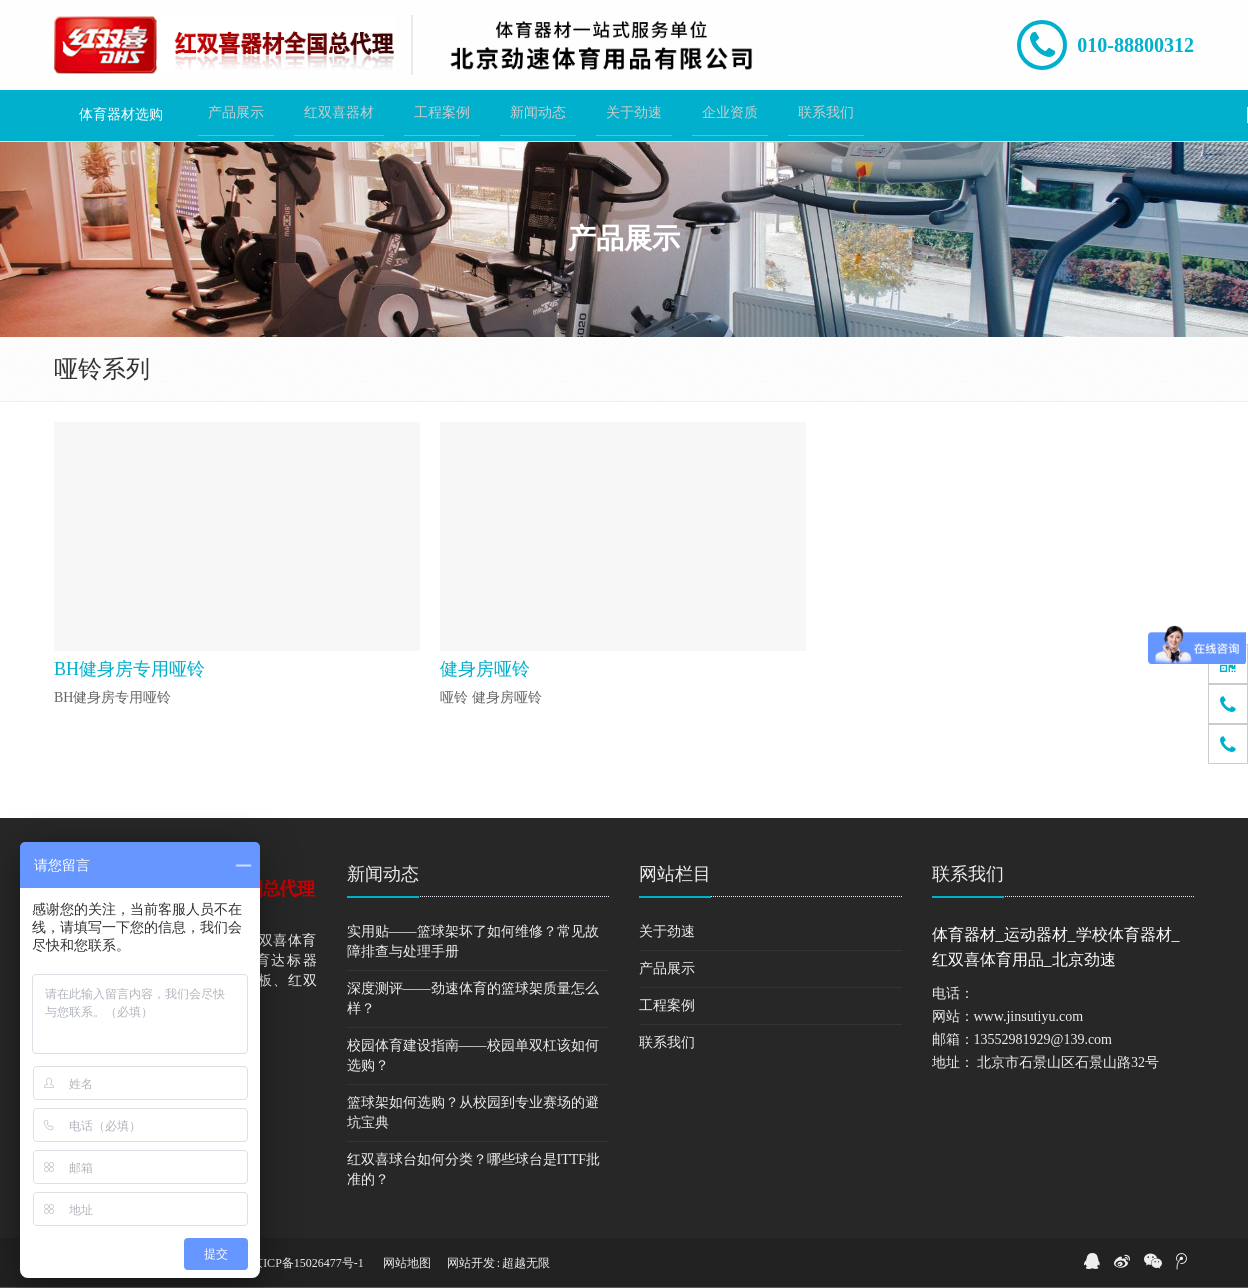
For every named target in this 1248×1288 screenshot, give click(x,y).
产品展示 (667, 968)
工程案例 (667, 1005)
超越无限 (526, 1263)
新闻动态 (383, 874)
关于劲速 (667, 931)
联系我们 (667, 1042)
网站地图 (407, 1263)
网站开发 (471, 1263)
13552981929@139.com (1043, 1039)
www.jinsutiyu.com (1029, 1016)
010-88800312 (1135, 45)
